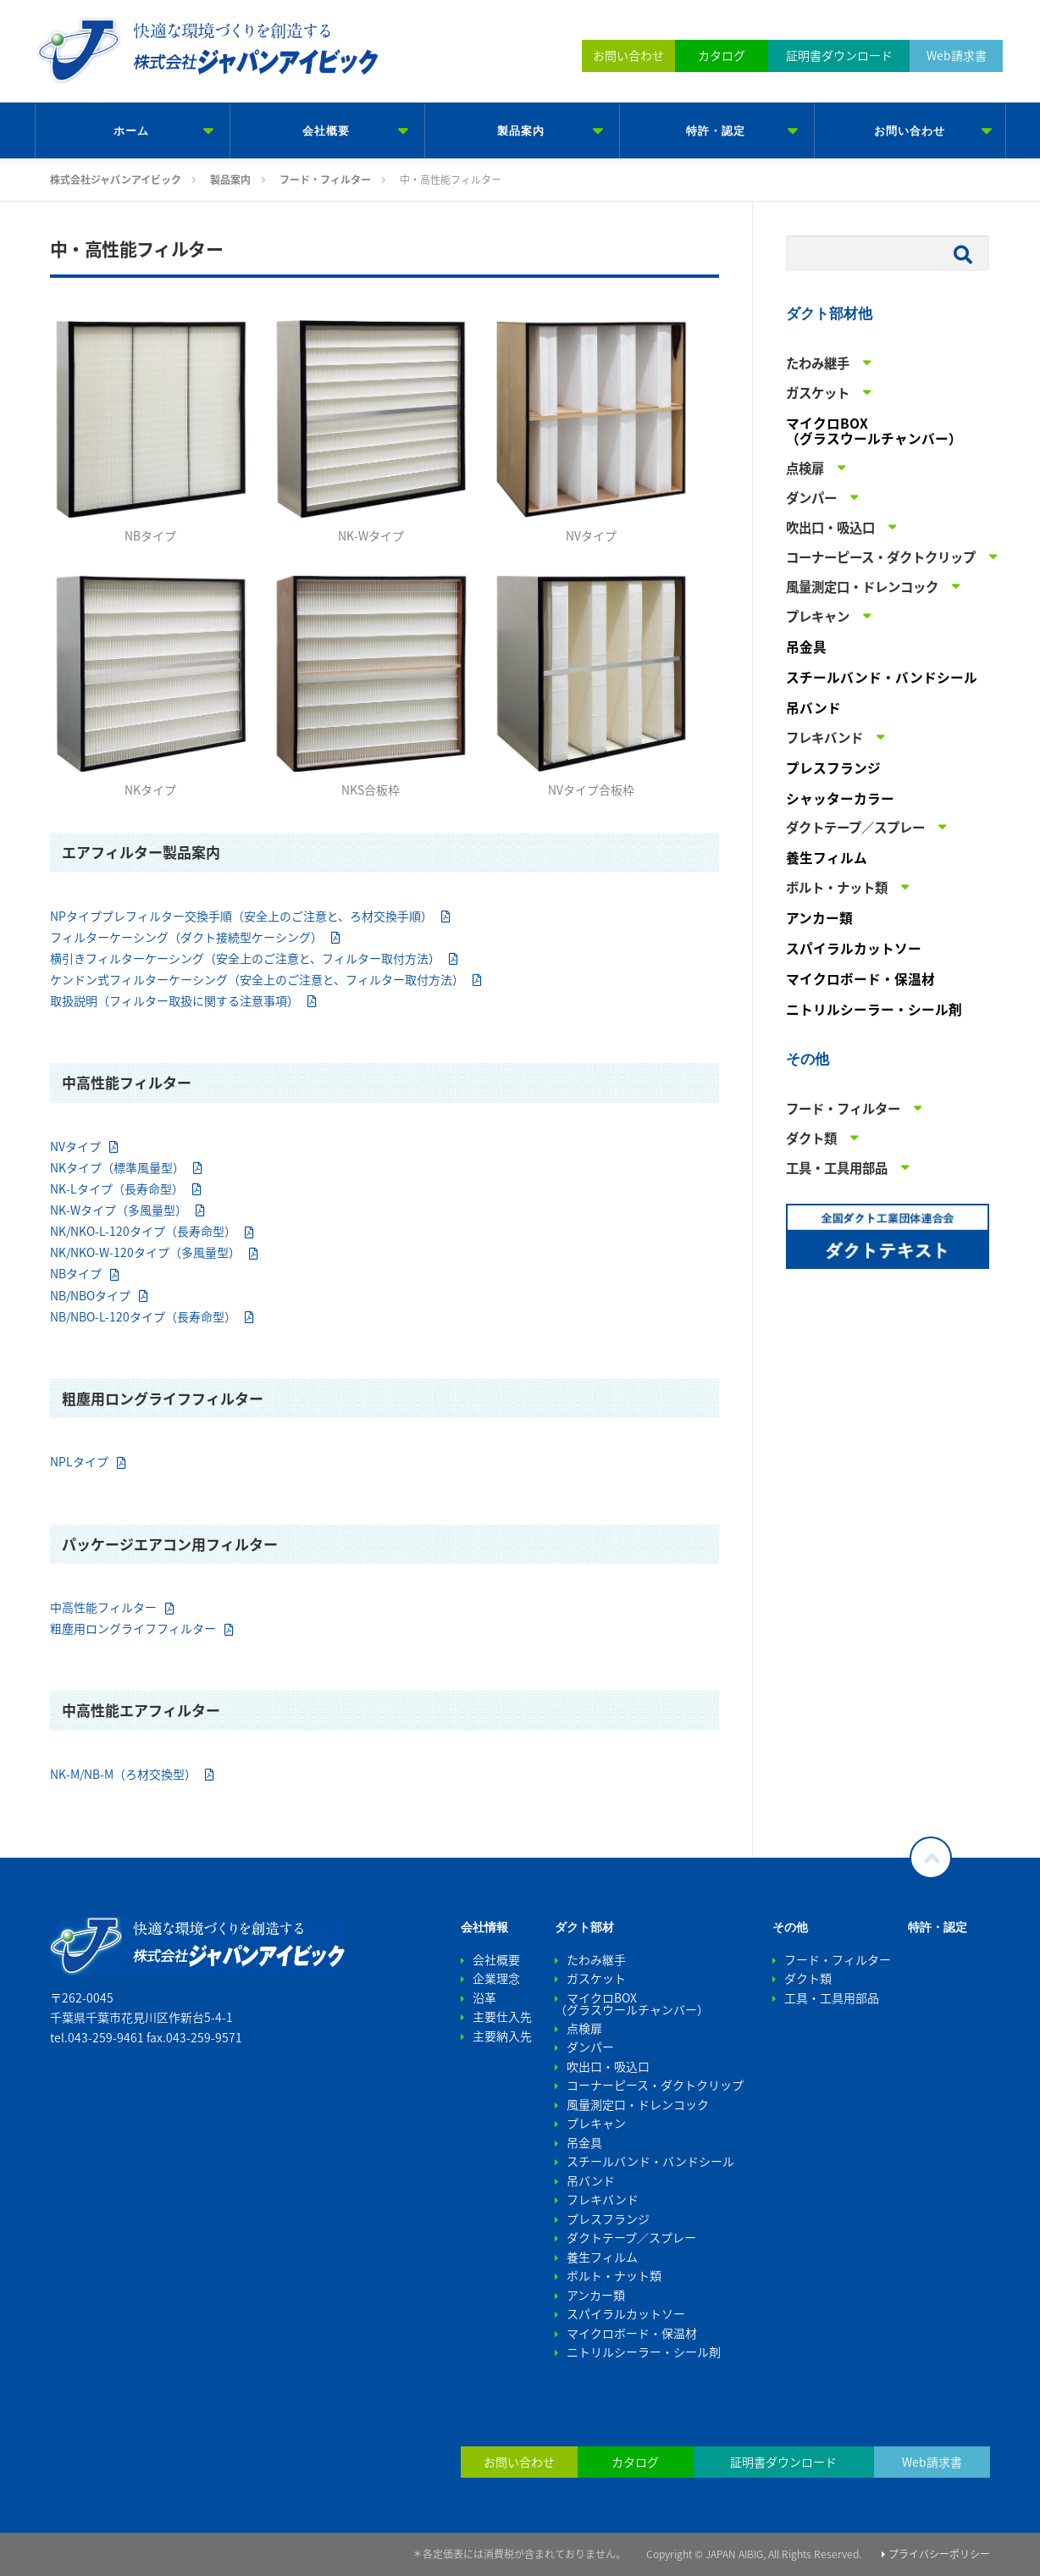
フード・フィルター (837, 1959)
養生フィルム (826, 857)
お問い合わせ (909, 131)
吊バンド (813, 707)
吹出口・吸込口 (608, 2066)
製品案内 (521, 131)
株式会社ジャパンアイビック (173, 92)
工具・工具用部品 (831, 1997)
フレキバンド (603, 2199)
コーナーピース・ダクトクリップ (655, 2084)
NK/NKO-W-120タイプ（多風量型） (145, 1252)
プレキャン (596, 2122)
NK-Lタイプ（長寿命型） (117, 1188)
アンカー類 (819, 918)
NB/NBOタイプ (90, 1295)
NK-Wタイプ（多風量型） (118, 1209)
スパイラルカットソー (853, 948)
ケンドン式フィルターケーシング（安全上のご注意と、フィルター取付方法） (257, 979)
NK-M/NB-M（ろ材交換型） (123, 1773)
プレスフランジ (833, 768)
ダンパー (590, 2046)
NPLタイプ (79, 1461)
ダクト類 (808, 1977)
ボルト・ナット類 (614, 2275)
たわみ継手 (596, 1959)
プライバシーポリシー (936, 2554)
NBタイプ (76, 1273)
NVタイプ (75, 1146)
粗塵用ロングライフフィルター (133, 1628)
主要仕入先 (502, 2016)
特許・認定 (715, 131)
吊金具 (806, 646)
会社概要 (326, 131)
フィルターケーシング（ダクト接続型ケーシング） (186, 936)
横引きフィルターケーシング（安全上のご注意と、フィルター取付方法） (245, 958)
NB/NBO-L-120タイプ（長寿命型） (143, 1316)
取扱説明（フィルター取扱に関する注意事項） (174, 1000)
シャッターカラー (840, 798)
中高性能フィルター (103, 1606)
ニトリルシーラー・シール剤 (874, 1009)
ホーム (131, 131)
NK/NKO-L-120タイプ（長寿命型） (143, 1230)
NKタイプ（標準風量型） (117, 1167)
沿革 (484, 1997)
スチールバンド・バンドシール (881, 677)
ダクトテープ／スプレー (631, 2237)
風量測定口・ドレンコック (638, 2104)
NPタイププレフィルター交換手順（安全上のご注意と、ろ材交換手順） (241, 915)
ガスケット (596, 1977)
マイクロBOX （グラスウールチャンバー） (874, 430)
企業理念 (496, 1977)
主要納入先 (502, 2035)
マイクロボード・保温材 (860, 979)
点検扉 (584, 2027)
